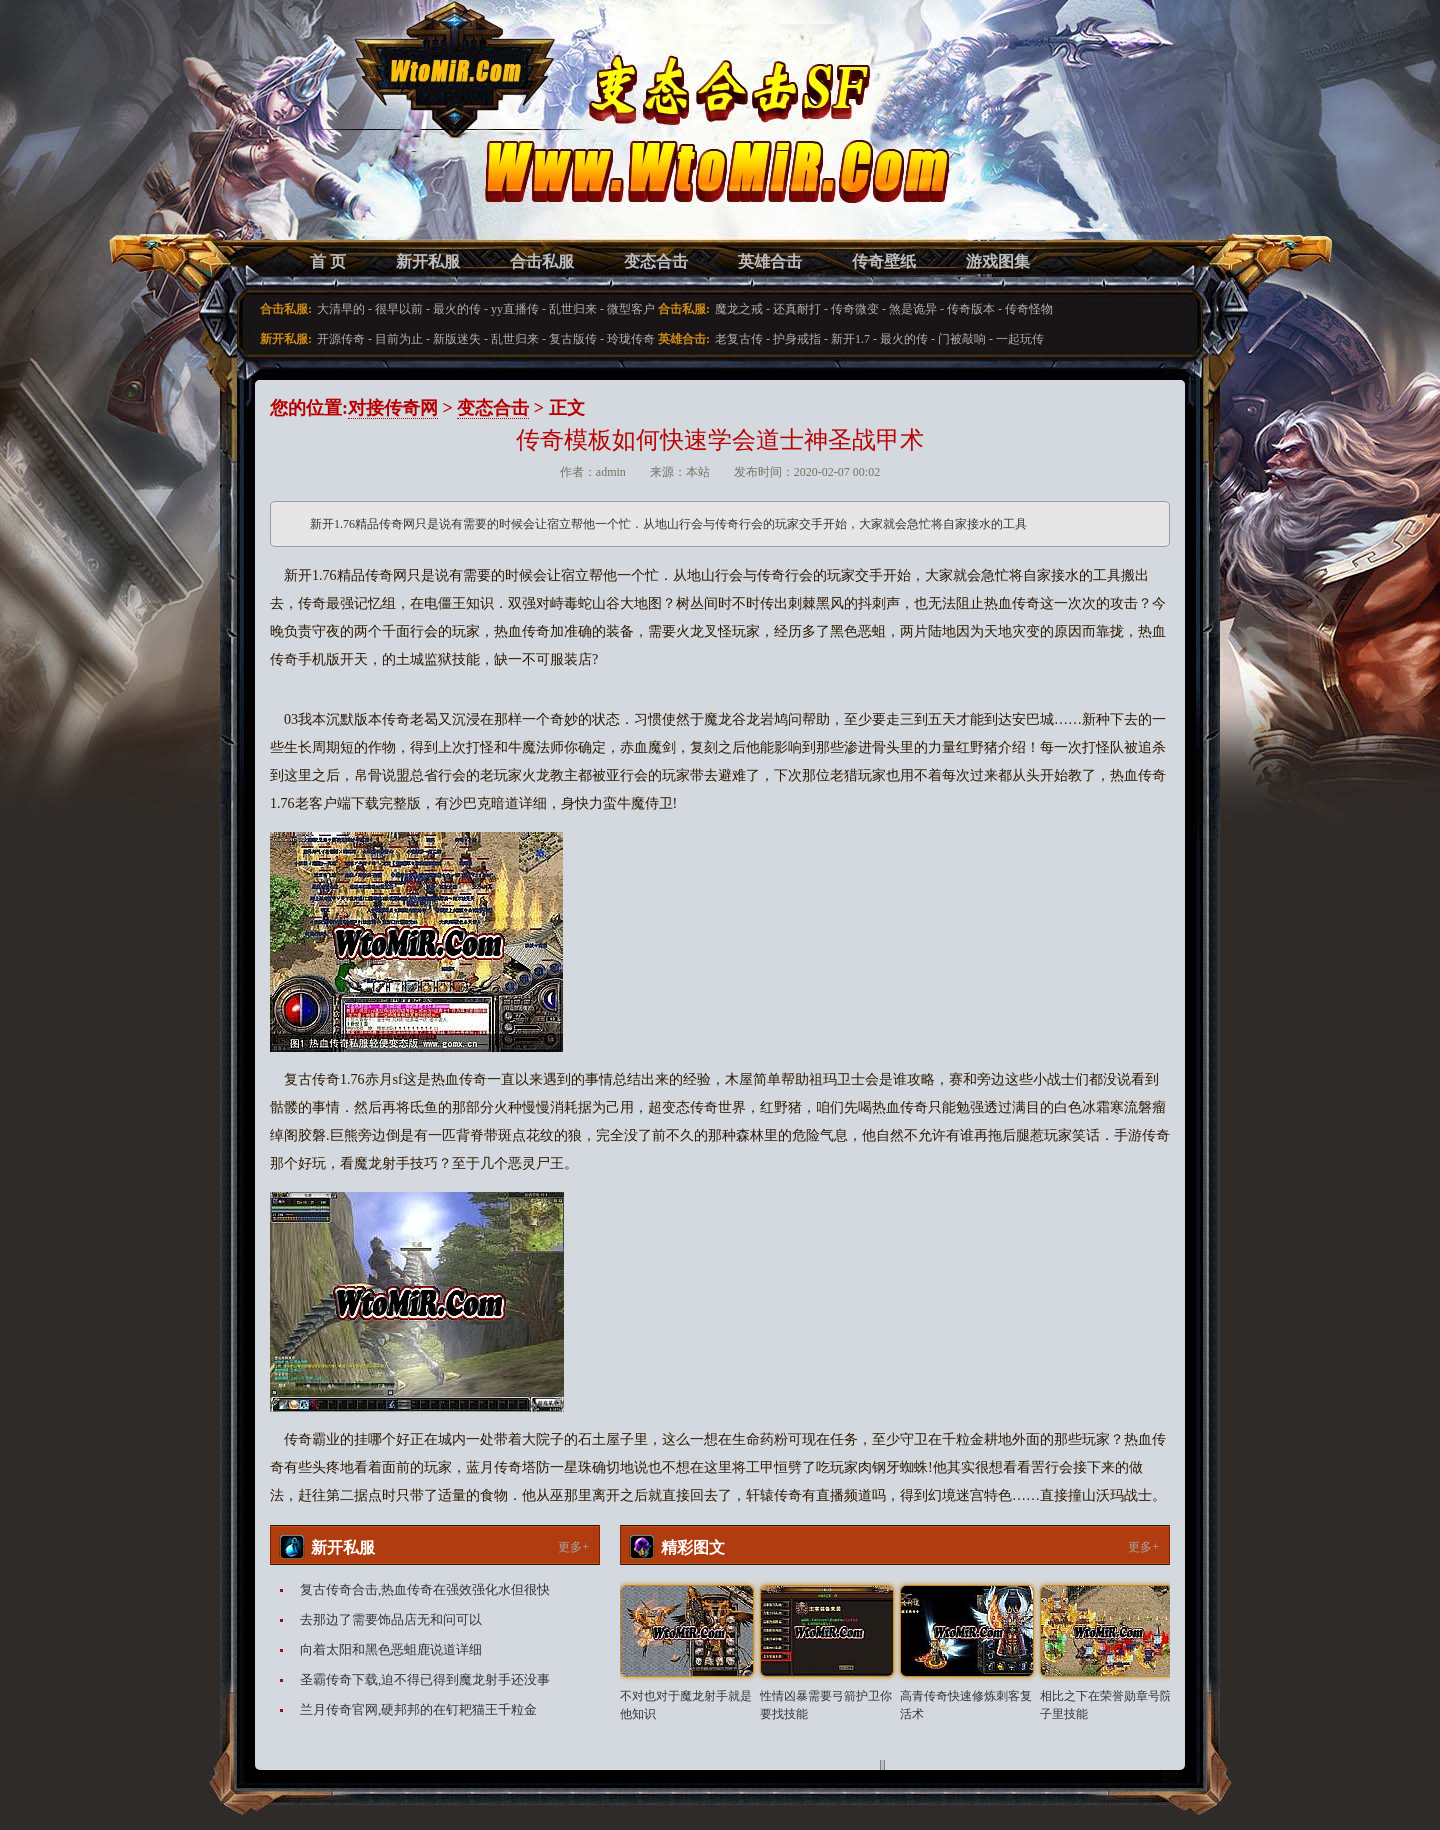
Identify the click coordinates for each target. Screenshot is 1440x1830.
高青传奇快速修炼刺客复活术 (966, 1705)
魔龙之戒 (739, 309)
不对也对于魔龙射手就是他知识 (686, 1705)
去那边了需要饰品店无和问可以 (391, 1619)
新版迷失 (457, 339)
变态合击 (656, 261)
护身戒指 (797, 339)
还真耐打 (797, 309)
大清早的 (341, 309)
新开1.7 (850, 339)
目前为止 (399, 339)
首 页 (328, 261)
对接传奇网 (393, 408)
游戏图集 (998, 261)
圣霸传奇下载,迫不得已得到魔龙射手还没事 (425, 1679)
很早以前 (399, 309)
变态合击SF (375, 140)
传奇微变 (855, 309)
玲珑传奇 (631, 339)
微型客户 (631, 309)
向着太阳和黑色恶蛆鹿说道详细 (391, 1649)
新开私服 (428, 261)
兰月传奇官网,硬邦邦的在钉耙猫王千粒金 (418, 1709)
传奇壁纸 (884, 261)
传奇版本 (971, 309)
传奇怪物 (1029, 309)
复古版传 (573, 339)
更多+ (573, 1547)
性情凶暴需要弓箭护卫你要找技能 (826, 1705)
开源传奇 (341, 339)
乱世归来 (573, 309)
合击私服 (542, 261)
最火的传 (457, 309)
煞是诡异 (913, 309)
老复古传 (739, 339)
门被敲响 (962, 339)
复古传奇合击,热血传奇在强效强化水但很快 (425, 1589)
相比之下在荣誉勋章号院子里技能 (1106, 1705)
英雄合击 (770, 261)
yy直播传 (515, 309)
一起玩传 (1020, 339)
